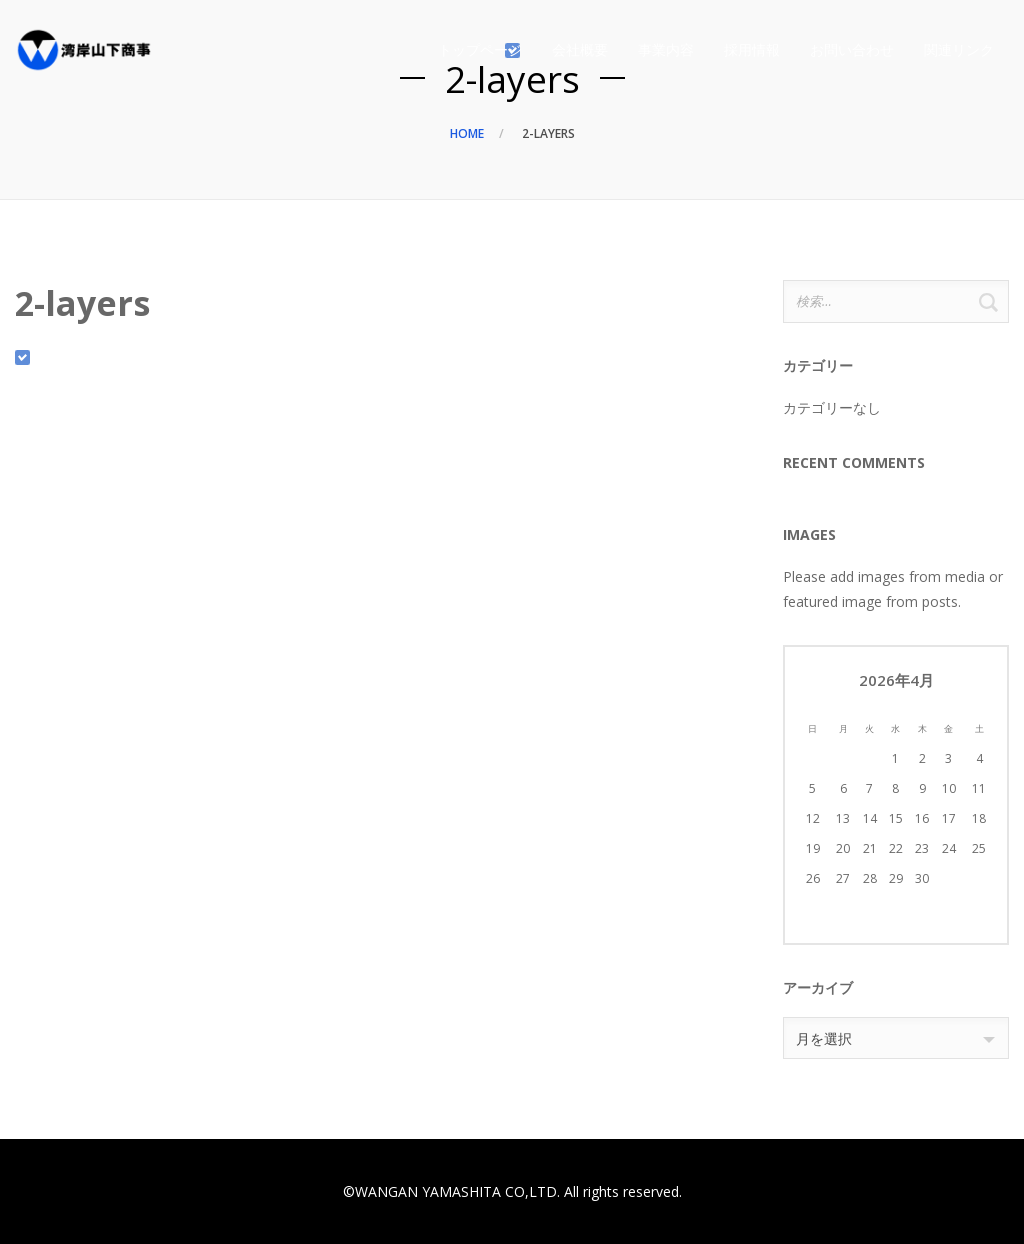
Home (467, 133)
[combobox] (896, 1038)
